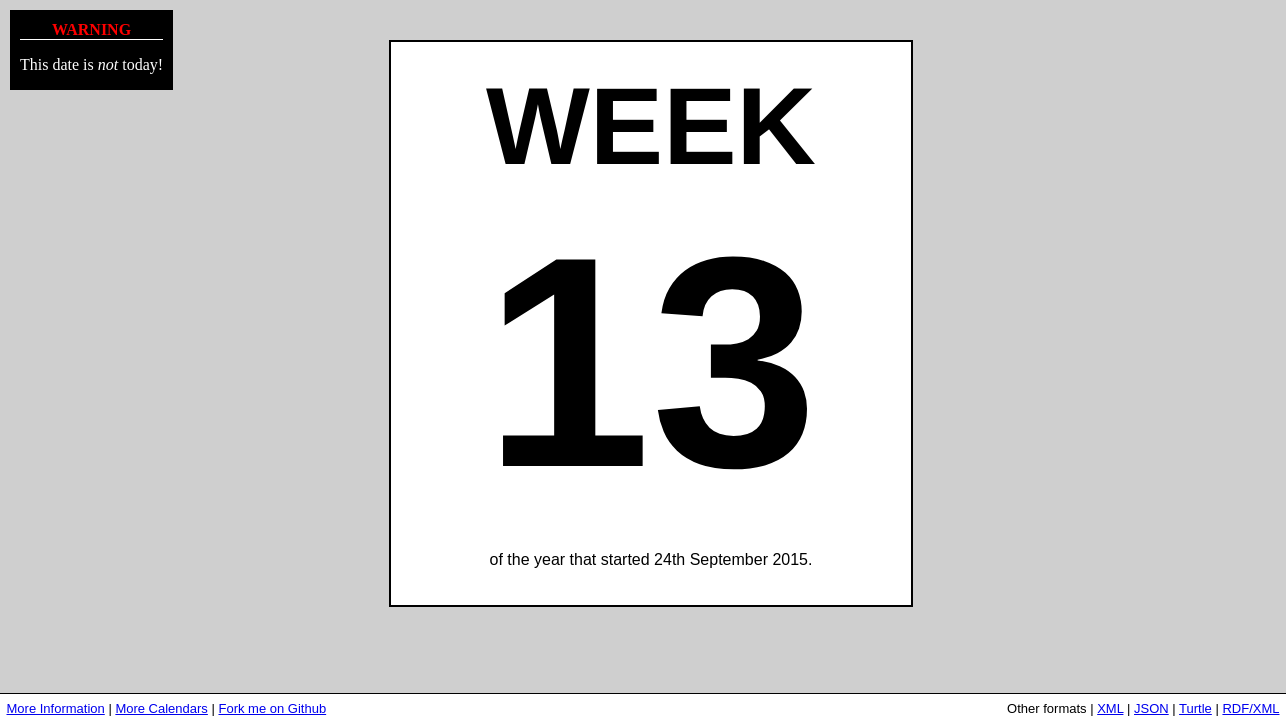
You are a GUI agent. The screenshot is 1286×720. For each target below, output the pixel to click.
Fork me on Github (272, 708)
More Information (56, 708)
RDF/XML (1250, 708)
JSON (1151, 708)
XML (1110, 708)
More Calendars (161, 708)
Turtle (1195, 708)
